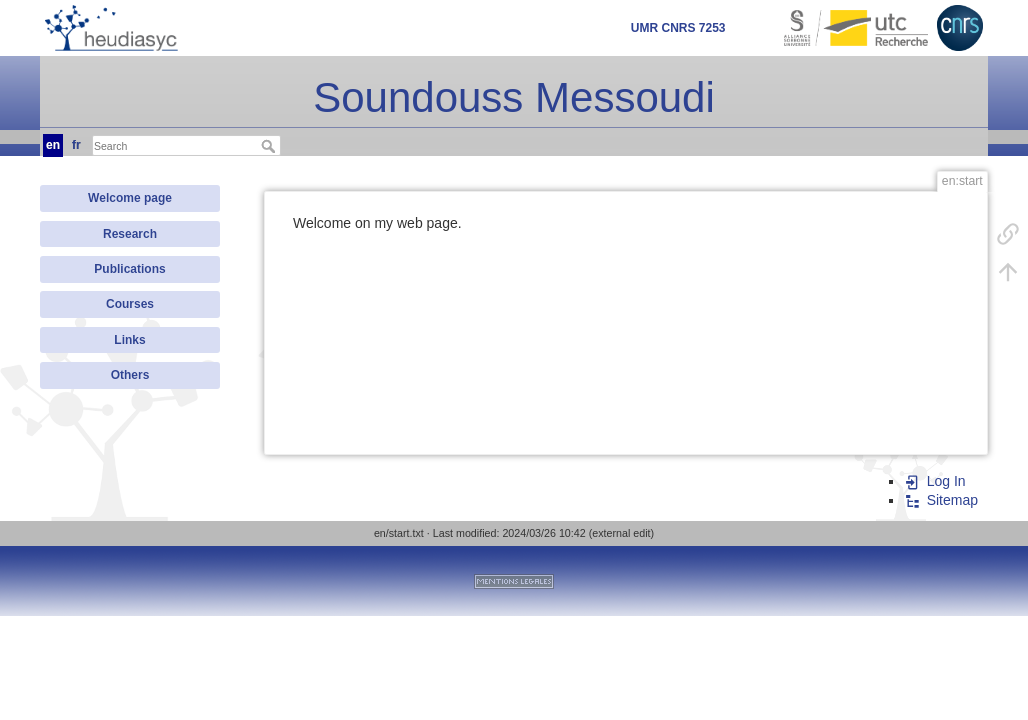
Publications (129, 269)
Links (129, 340)
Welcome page (130, 198)
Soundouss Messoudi (514, 97)
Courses (130, 304)
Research (130, 234)
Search (270, 146)
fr (76, 145)
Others (130, 375)
